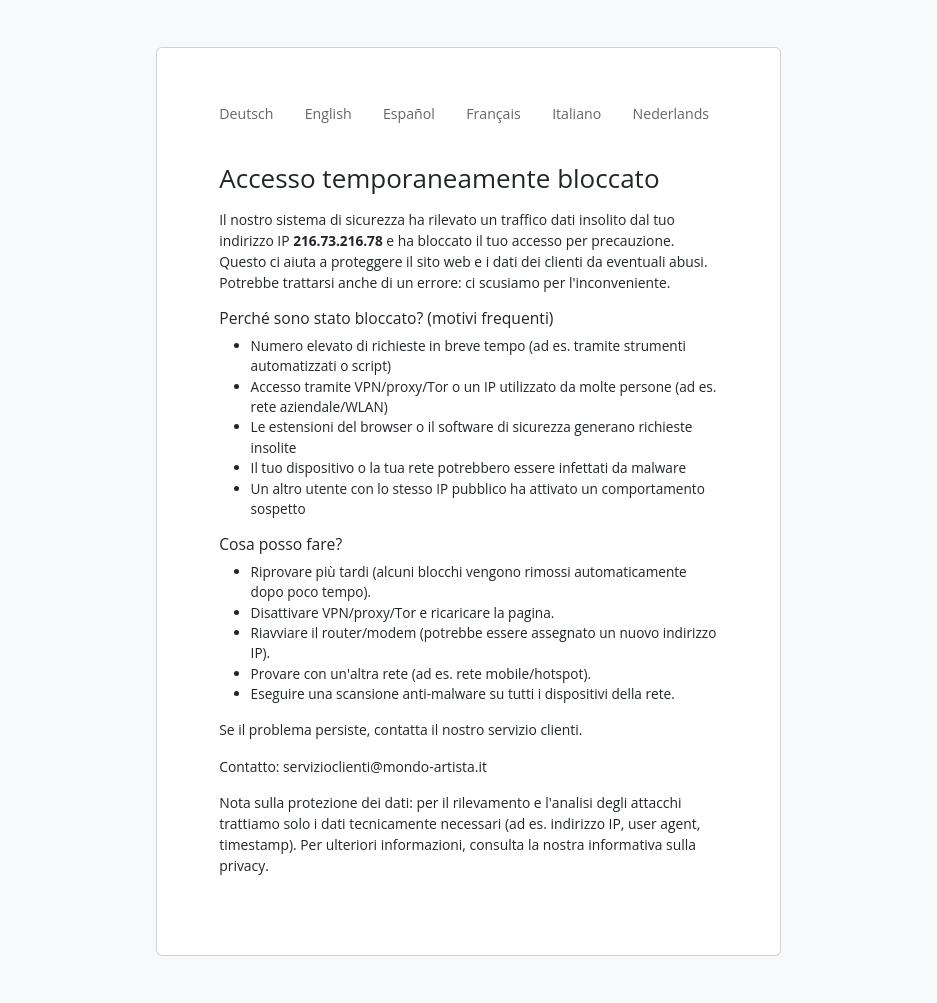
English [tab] (328, 113)
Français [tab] (493, 113)
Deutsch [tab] (246, 113)
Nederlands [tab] (671, 113)
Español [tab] (409, 113)
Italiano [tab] (576, 113)
